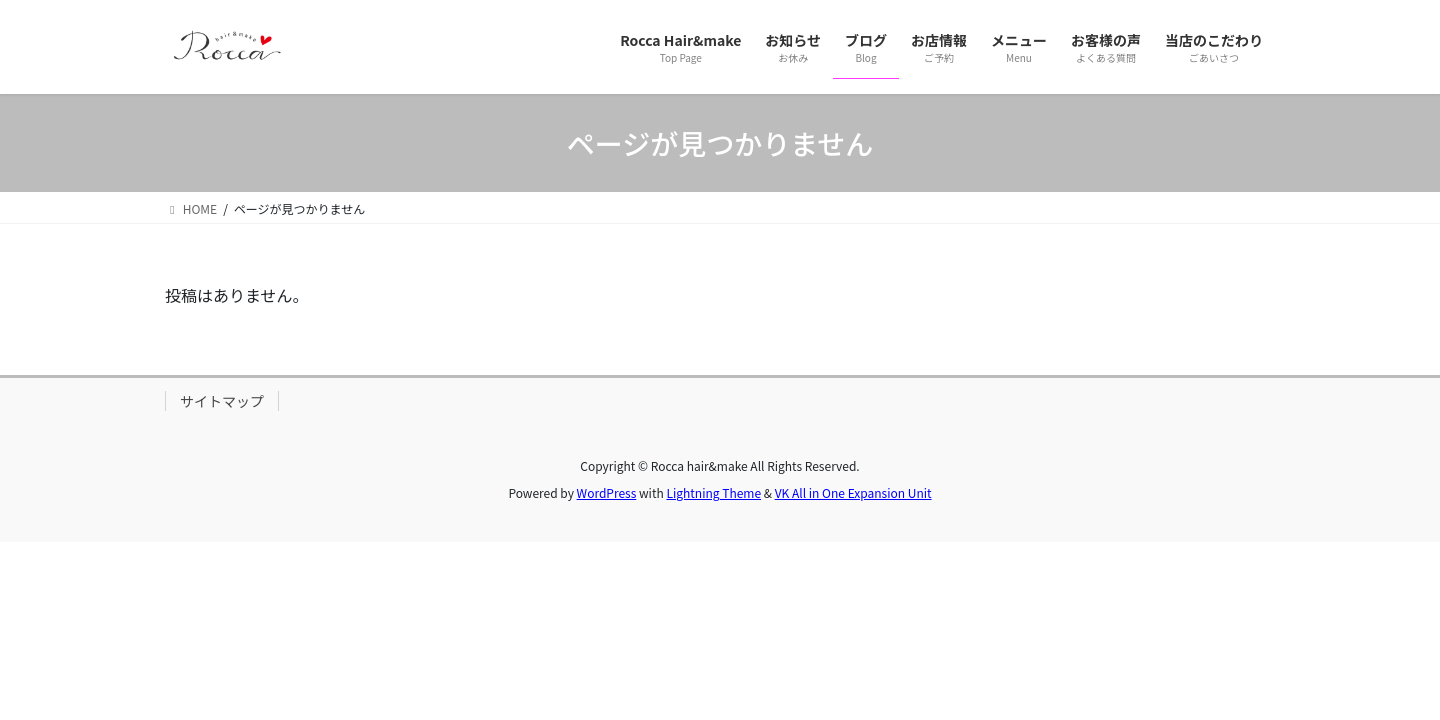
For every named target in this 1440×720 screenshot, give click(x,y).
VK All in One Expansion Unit (853, 492)
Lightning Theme (713, 492)
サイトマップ (222, 401)
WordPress (607, 492)
